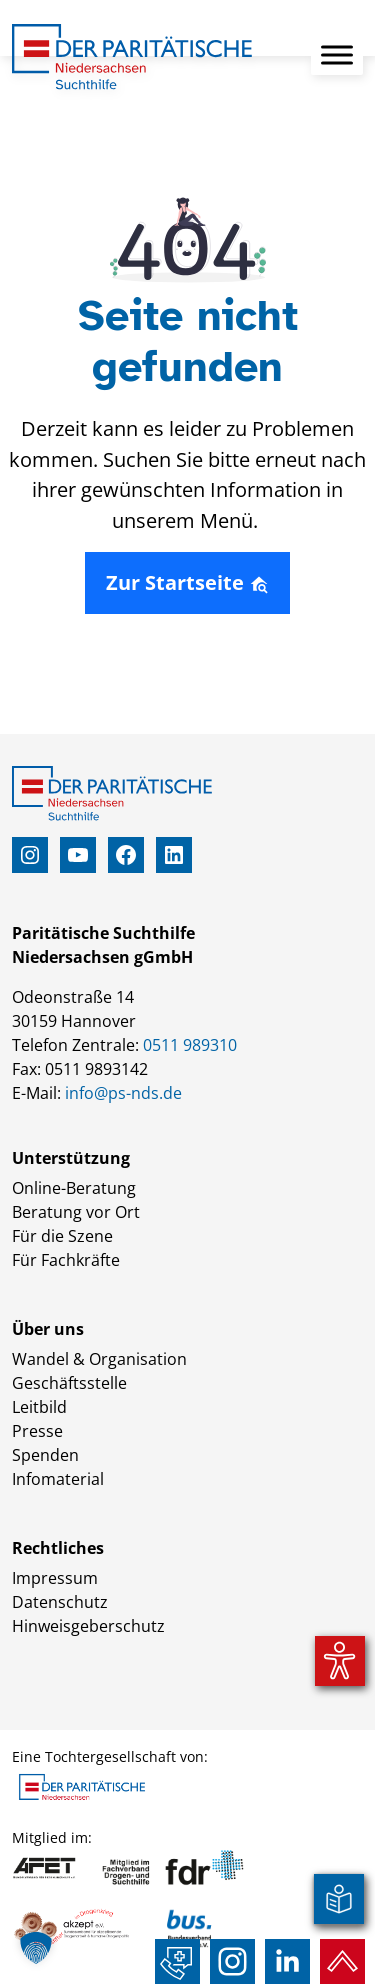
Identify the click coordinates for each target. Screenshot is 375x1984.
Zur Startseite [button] (187, 582)
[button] (36, 1948)
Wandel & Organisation (99, 1359)
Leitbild (39, 1407)
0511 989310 (190, 1045)
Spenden (45, 1455)
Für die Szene (62, 1236)
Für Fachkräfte (66, 1260)
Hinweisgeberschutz (88, 1626)
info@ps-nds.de (123, 1093)
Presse (37, 1431)
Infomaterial (58, 1479)
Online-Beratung (74, 1188)
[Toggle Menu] (337, 54)
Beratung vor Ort (76, 1212)
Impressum (55, 1578)
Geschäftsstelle (69, 1383)
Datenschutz (60, 1602)
